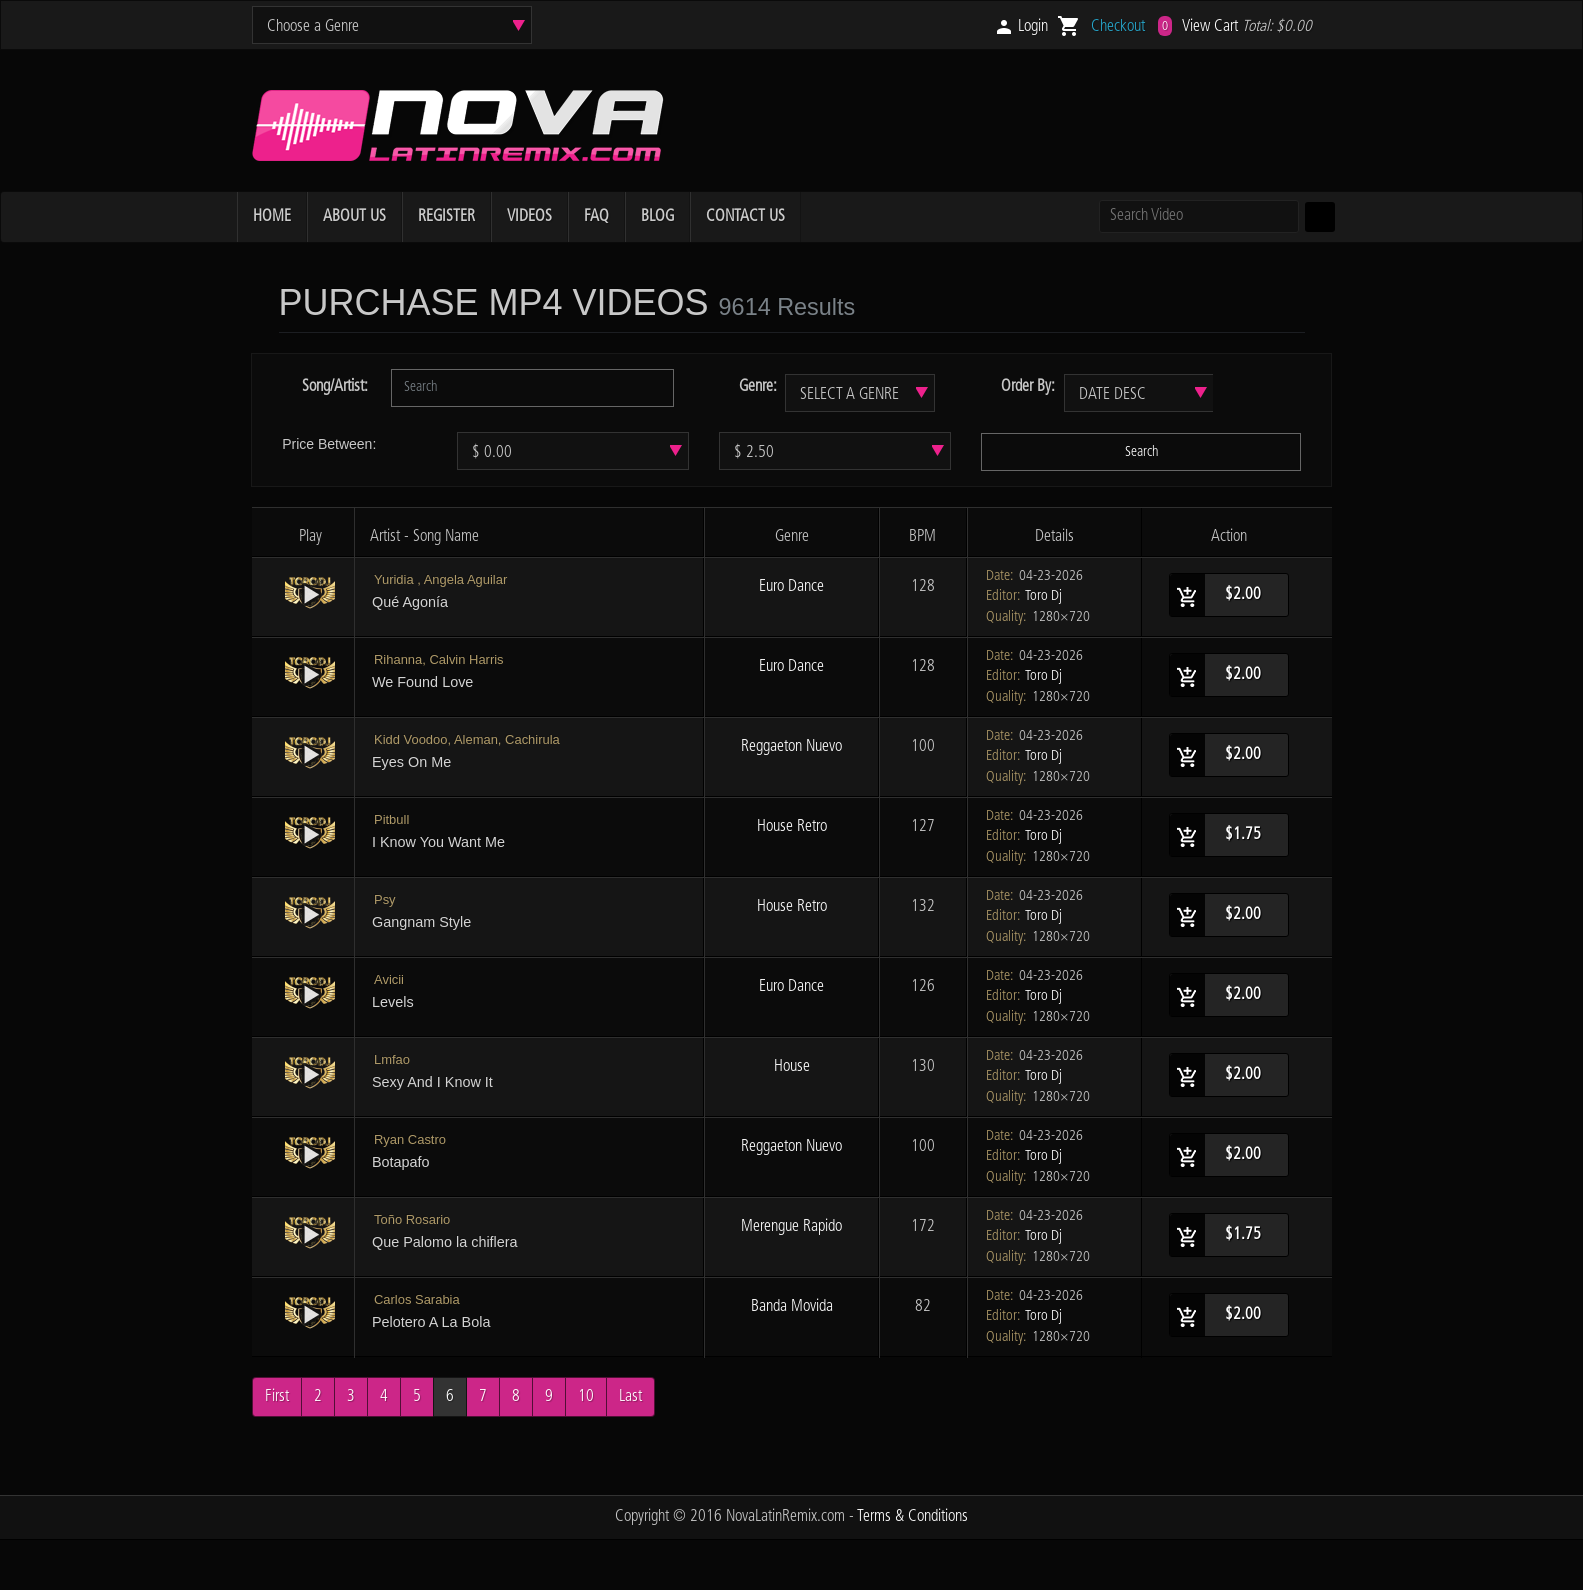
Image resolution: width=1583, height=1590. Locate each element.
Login (1033, 26)
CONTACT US (745, 216)
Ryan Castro (410, 1139)
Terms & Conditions (912, 1516)
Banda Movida (792, 1306)
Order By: (1028, 386)
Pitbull (391, 819)
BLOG (657, 216)
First (277, 1396)
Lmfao (392, 1059)
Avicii (389, 979)
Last (630, 1396)
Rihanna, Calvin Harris (439, 659)
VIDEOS (529, 216)
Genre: (758, 386)
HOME (272, 216)
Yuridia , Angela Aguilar (440, 579)
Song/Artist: (335, 386)
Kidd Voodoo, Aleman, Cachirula (467, 739)
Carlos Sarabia (417, 1299)
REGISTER (446, 216)
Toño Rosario (412, 1219)
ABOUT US (354, 216)
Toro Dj (1043, 596)
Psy (385, 899)
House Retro (792, 826)
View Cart (1210, 26)
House (792, 1066)
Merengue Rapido (791, 1226)
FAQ (596, 216)
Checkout (1118, 26)
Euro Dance (791, 586)
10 (586, 1396)
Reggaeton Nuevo (791, 746)
